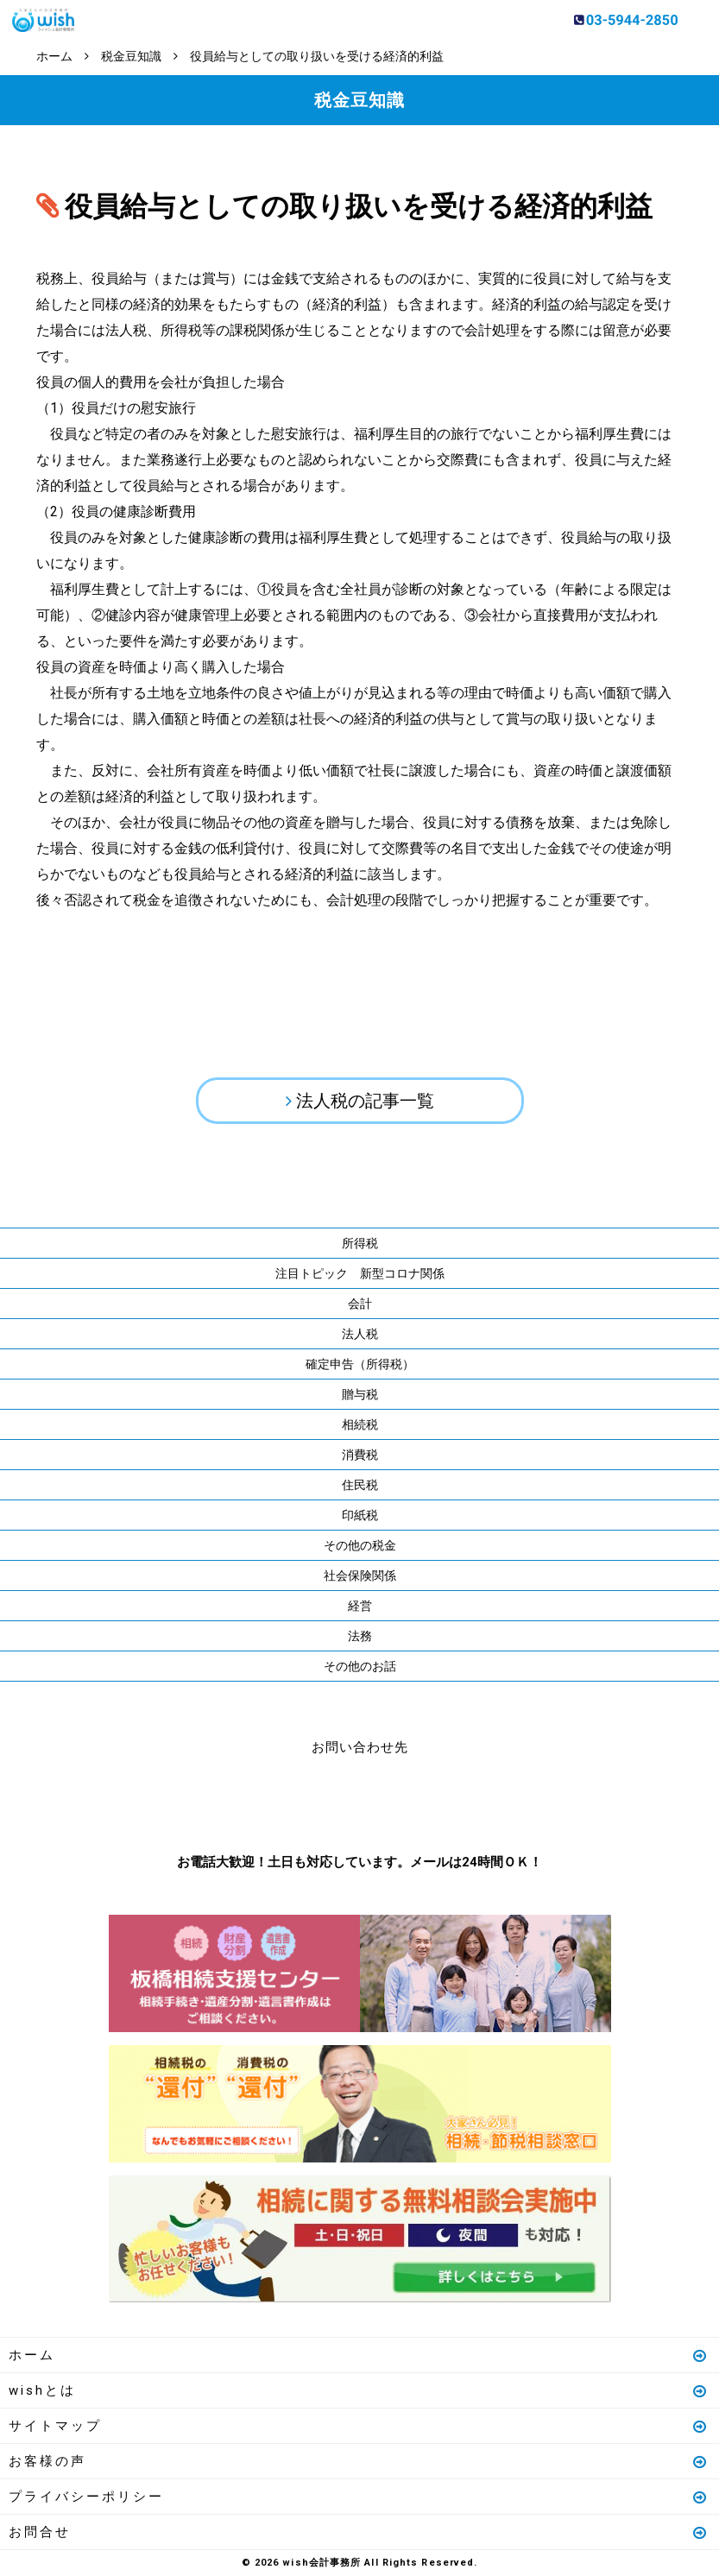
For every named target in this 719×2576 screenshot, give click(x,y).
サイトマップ (359, 2426)
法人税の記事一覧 (365, 1100)
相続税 (360, 1424)
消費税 (360, 1455)
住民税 (360, 1485)
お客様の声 (359, 2461)
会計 (360, 1303)
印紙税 (360, 1515)
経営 (360, 1606)
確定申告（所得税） (360, 1364)
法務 (360, 1636)
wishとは (359, 2390)
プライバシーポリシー (359, 2496)
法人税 (360, 1334)
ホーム (359, 2355)
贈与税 (360, 1394)
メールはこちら (411, 1800)
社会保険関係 (360, 1575)
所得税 (360, 1243)
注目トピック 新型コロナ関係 (360, 1273)
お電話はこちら (308, 1800)
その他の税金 (360, 1545)
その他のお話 (360, 1666)
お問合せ (359, 2532)
